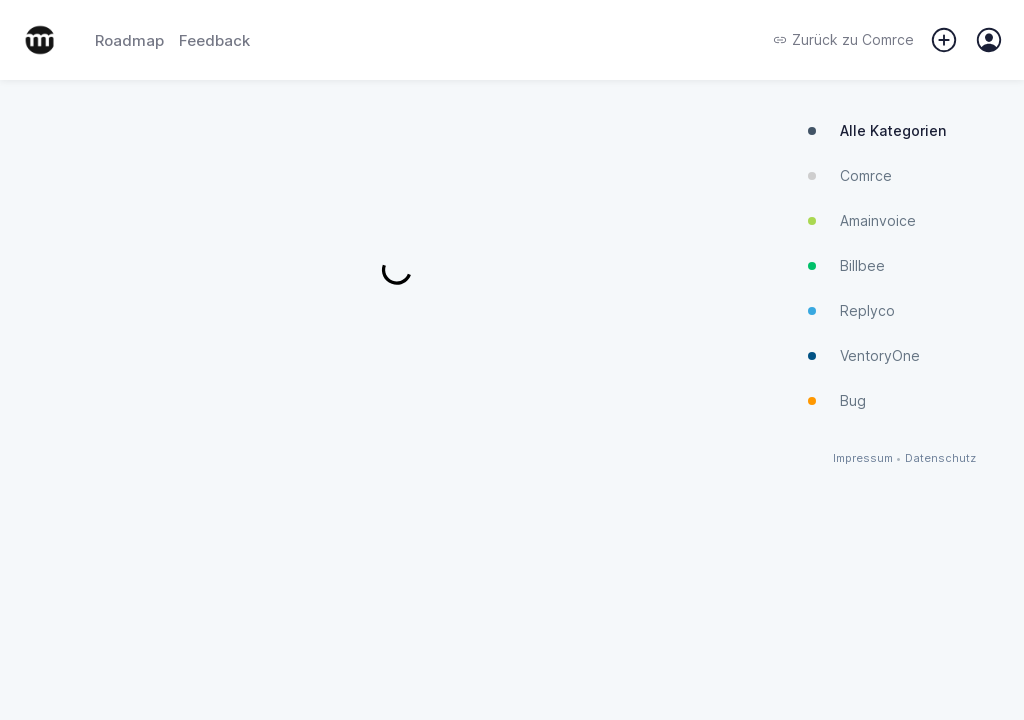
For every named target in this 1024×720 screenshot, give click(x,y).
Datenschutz (940, 458)
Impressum (863, 458)
